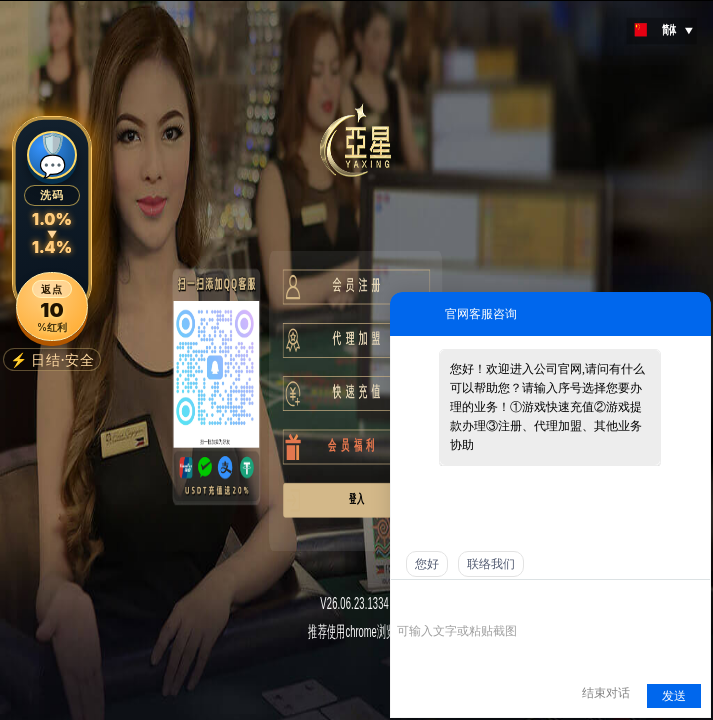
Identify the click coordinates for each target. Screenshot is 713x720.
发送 (674, 696)
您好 (427, 564)
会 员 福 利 (341, 445)
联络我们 (491, 564)
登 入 (354, 498)
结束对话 (606, 693)
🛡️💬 (52, 155)
